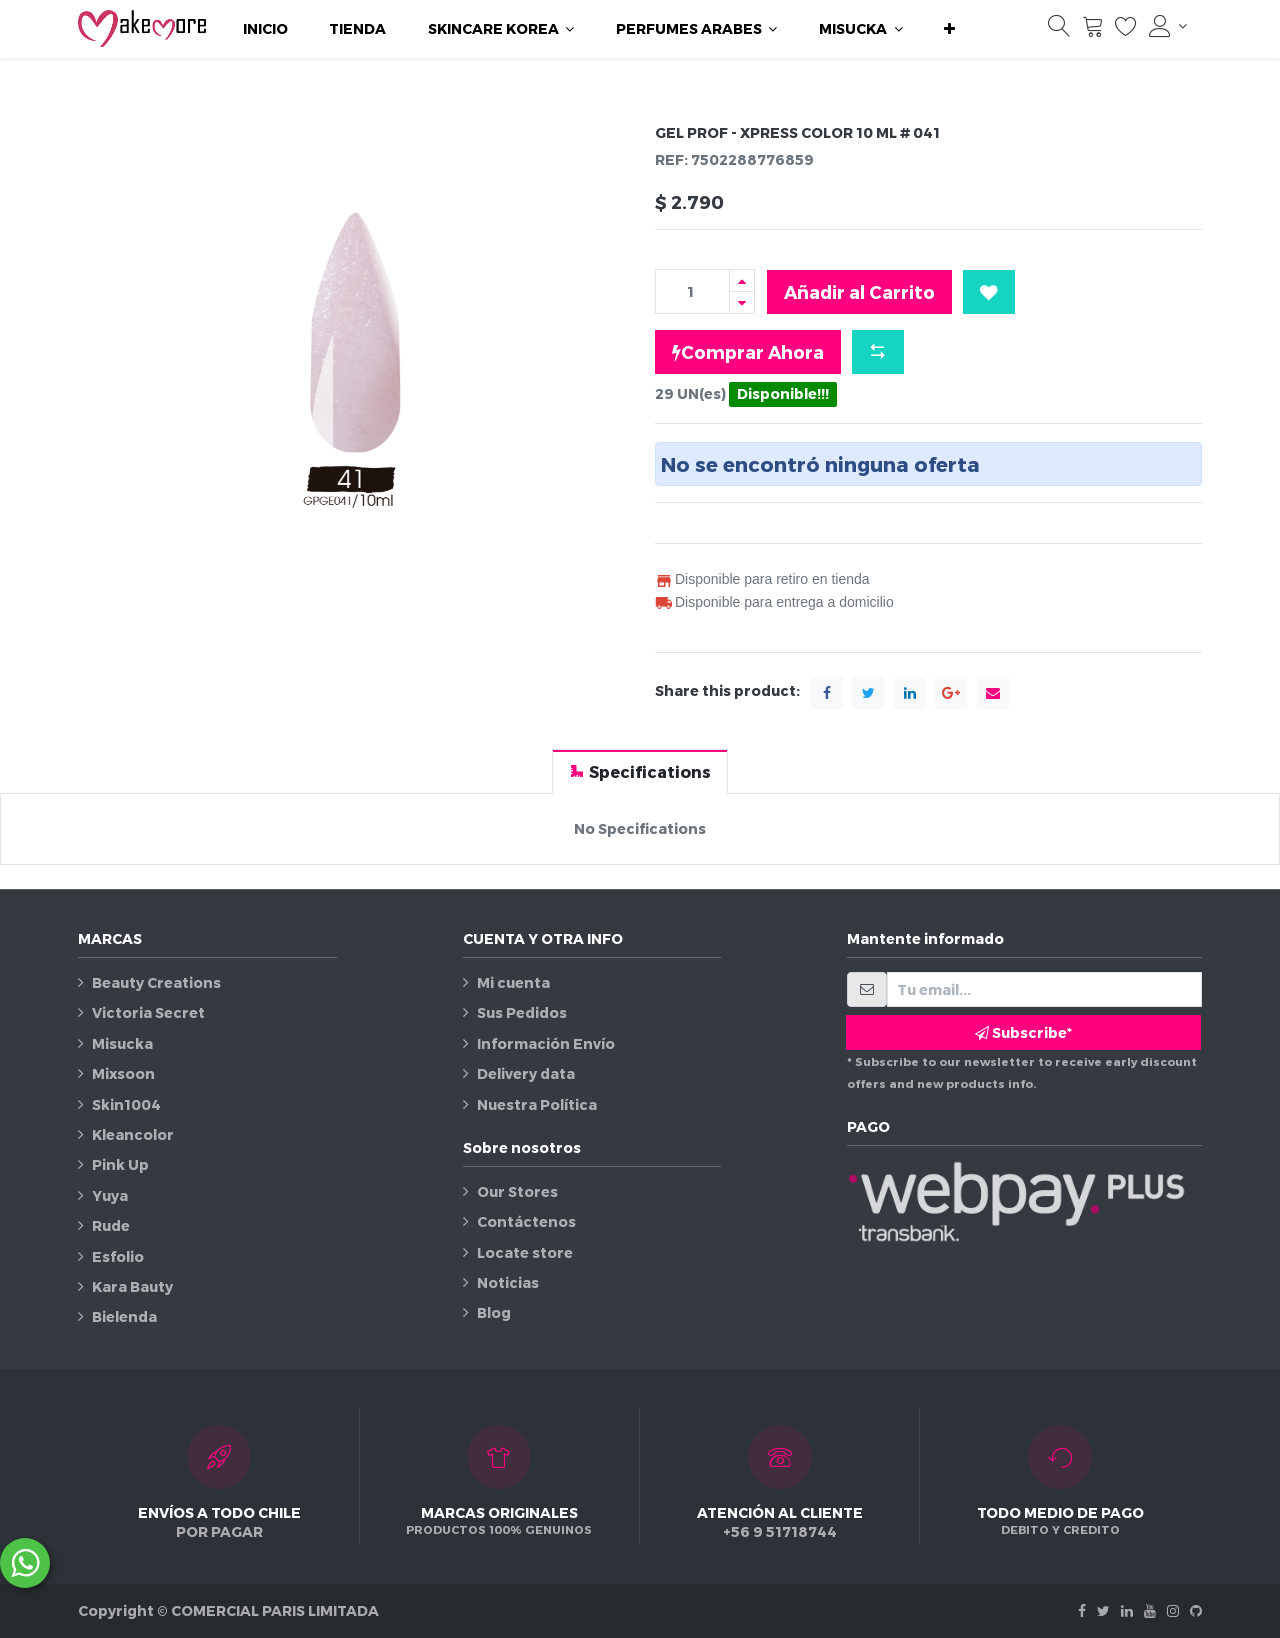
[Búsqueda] (1059, 31)
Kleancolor (133, 1134)
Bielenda (124, 1316)
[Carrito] (1093, 31)
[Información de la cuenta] (1168, 26)
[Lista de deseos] (1126, 31)
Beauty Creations (156, 982)
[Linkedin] (1127, 1610)
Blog (494, 1312)
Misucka (122, 1043)
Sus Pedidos (522, 1012)
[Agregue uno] (742, 280)
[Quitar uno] (742, 302)
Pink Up (120, 1164)
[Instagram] (1173, 1610)
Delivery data (526, 1073)
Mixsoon (123, 1073)
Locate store (525, 1252)
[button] (949, 29)
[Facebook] (1082, 1610)
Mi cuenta (513, 982)
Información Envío (546, 1043)
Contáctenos (526, 1221)
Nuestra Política (537, 1104)
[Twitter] (1103, 1610)
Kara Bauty (132, 1286)
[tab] (640, 771)
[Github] (1196, 1610)
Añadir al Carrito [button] (859, 291)
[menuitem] (265, 29)
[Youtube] (1150, 1610)
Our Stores (517, 1191)
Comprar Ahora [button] (748, 352)
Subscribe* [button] (1023, 1032)
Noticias (508, 1282)
